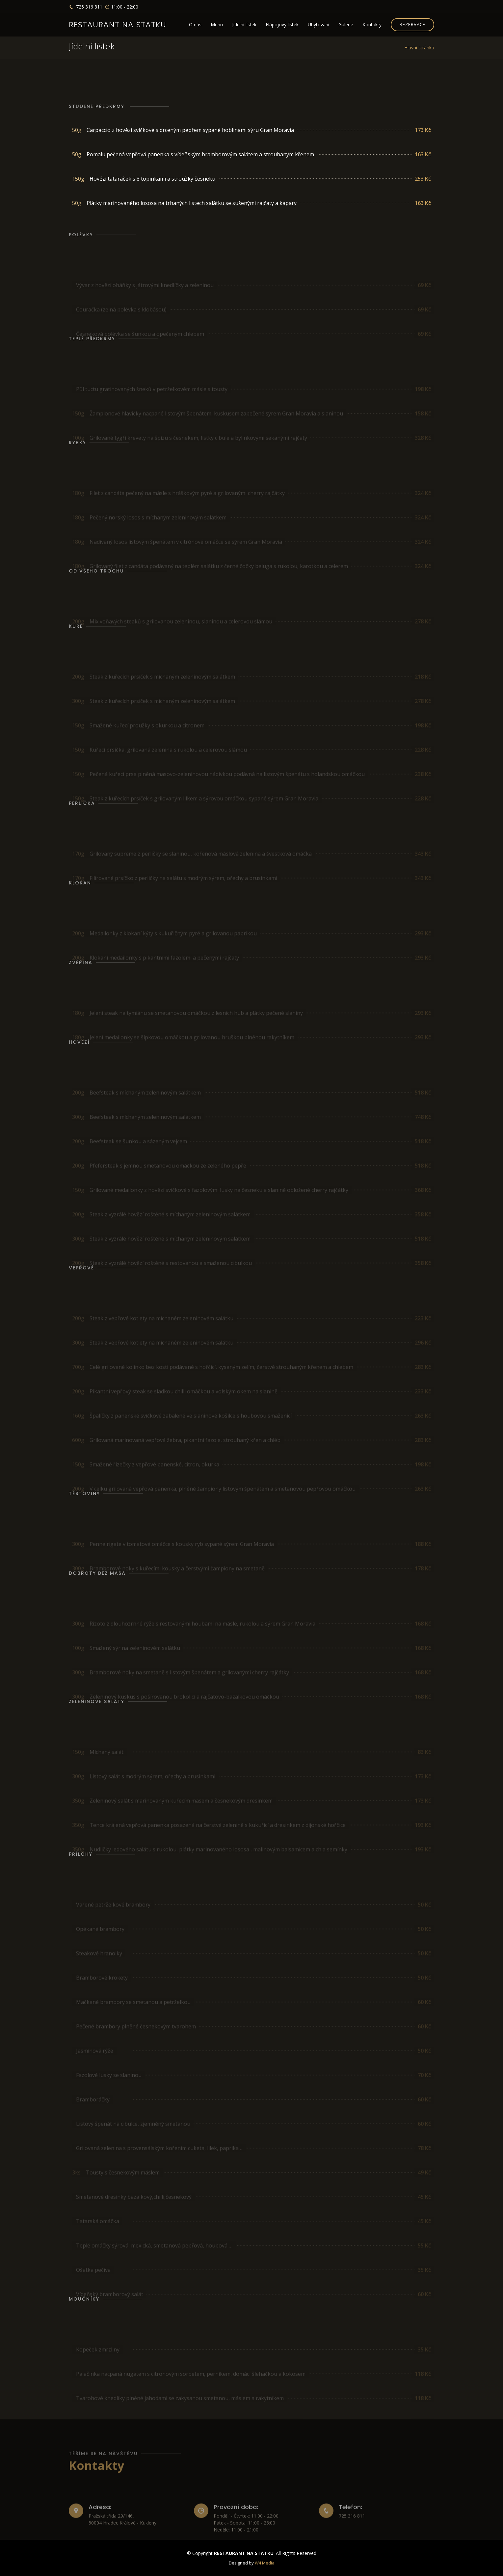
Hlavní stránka (419, 47)
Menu (217, 24)
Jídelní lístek (244, 24)
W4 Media (265, 2563)
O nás (195, 24)
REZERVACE (412, 24)
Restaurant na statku (117, 24)
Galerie (345, 24)
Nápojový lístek (282, 24)
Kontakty (372, 24)
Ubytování (318, 24)
